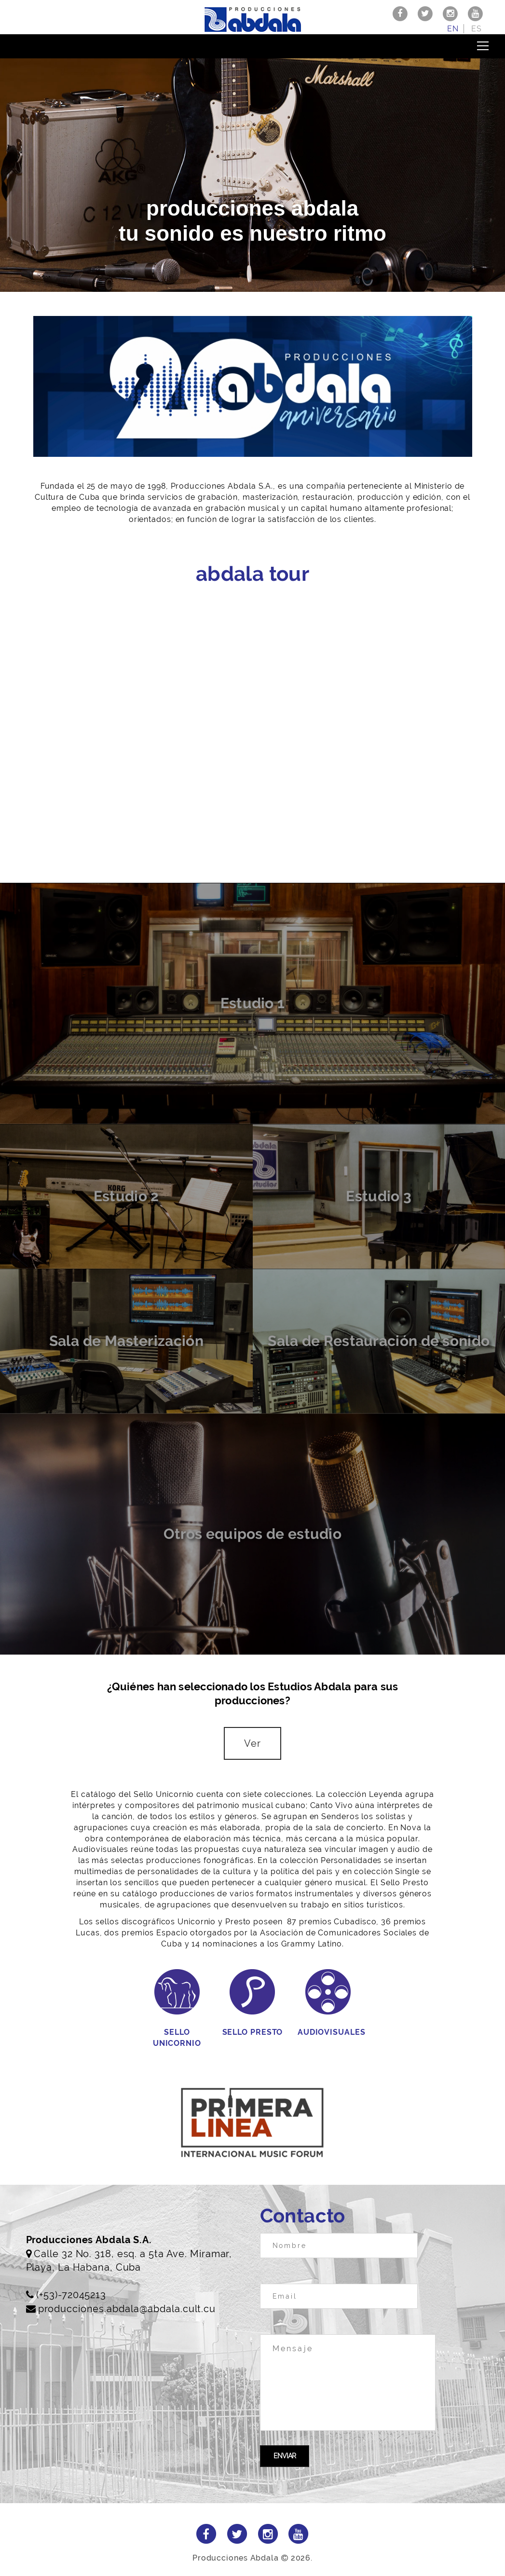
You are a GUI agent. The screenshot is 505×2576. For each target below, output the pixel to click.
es (476, 28)
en (453, 28)
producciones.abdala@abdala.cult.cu (127, 2309)
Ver (252, 1743)
